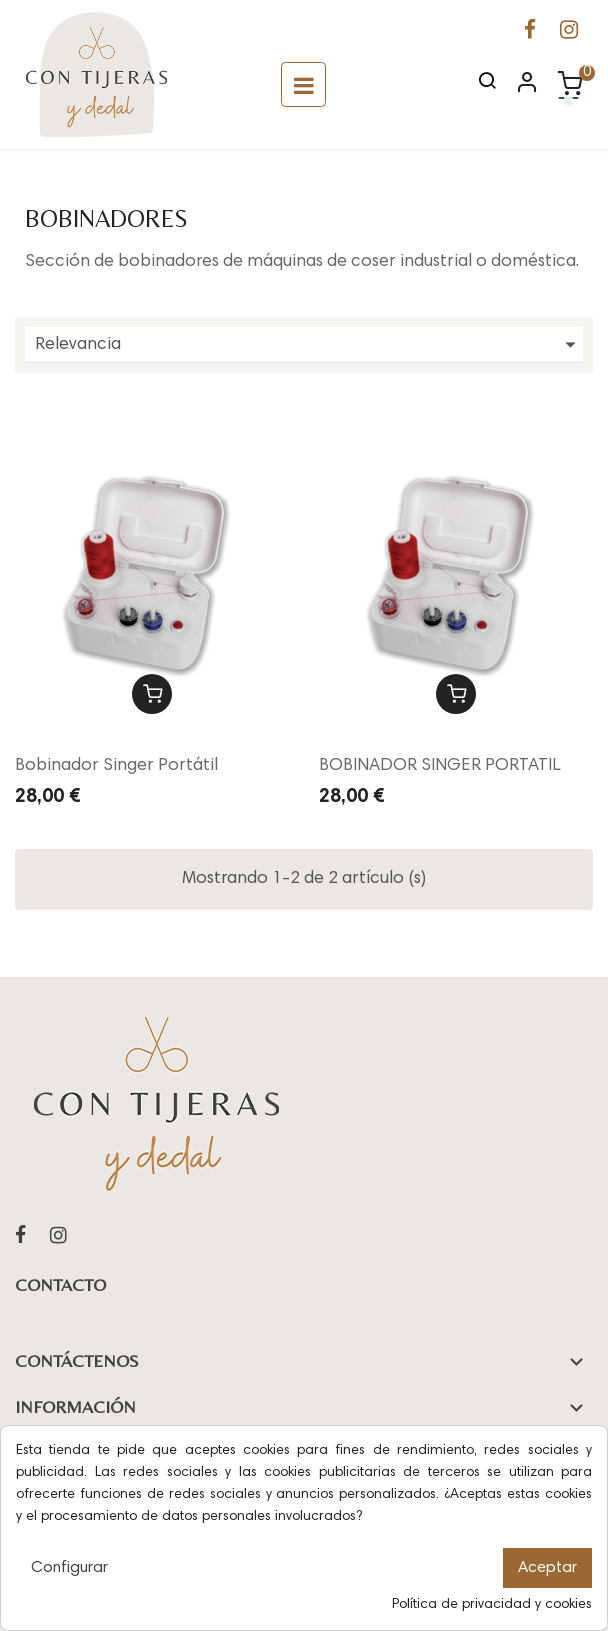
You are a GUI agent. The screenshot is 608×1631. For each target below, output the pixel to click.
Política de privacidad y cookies (492, 1605)
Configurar (69, 1568)
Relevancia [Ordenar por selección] (309, 345)
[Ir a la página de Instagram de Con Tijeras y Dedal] (569, 32)
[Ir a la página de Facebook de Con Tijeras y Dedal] (530, 32)
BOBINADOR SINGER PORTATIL (440, 766)
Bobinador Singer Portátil (116, 766)
